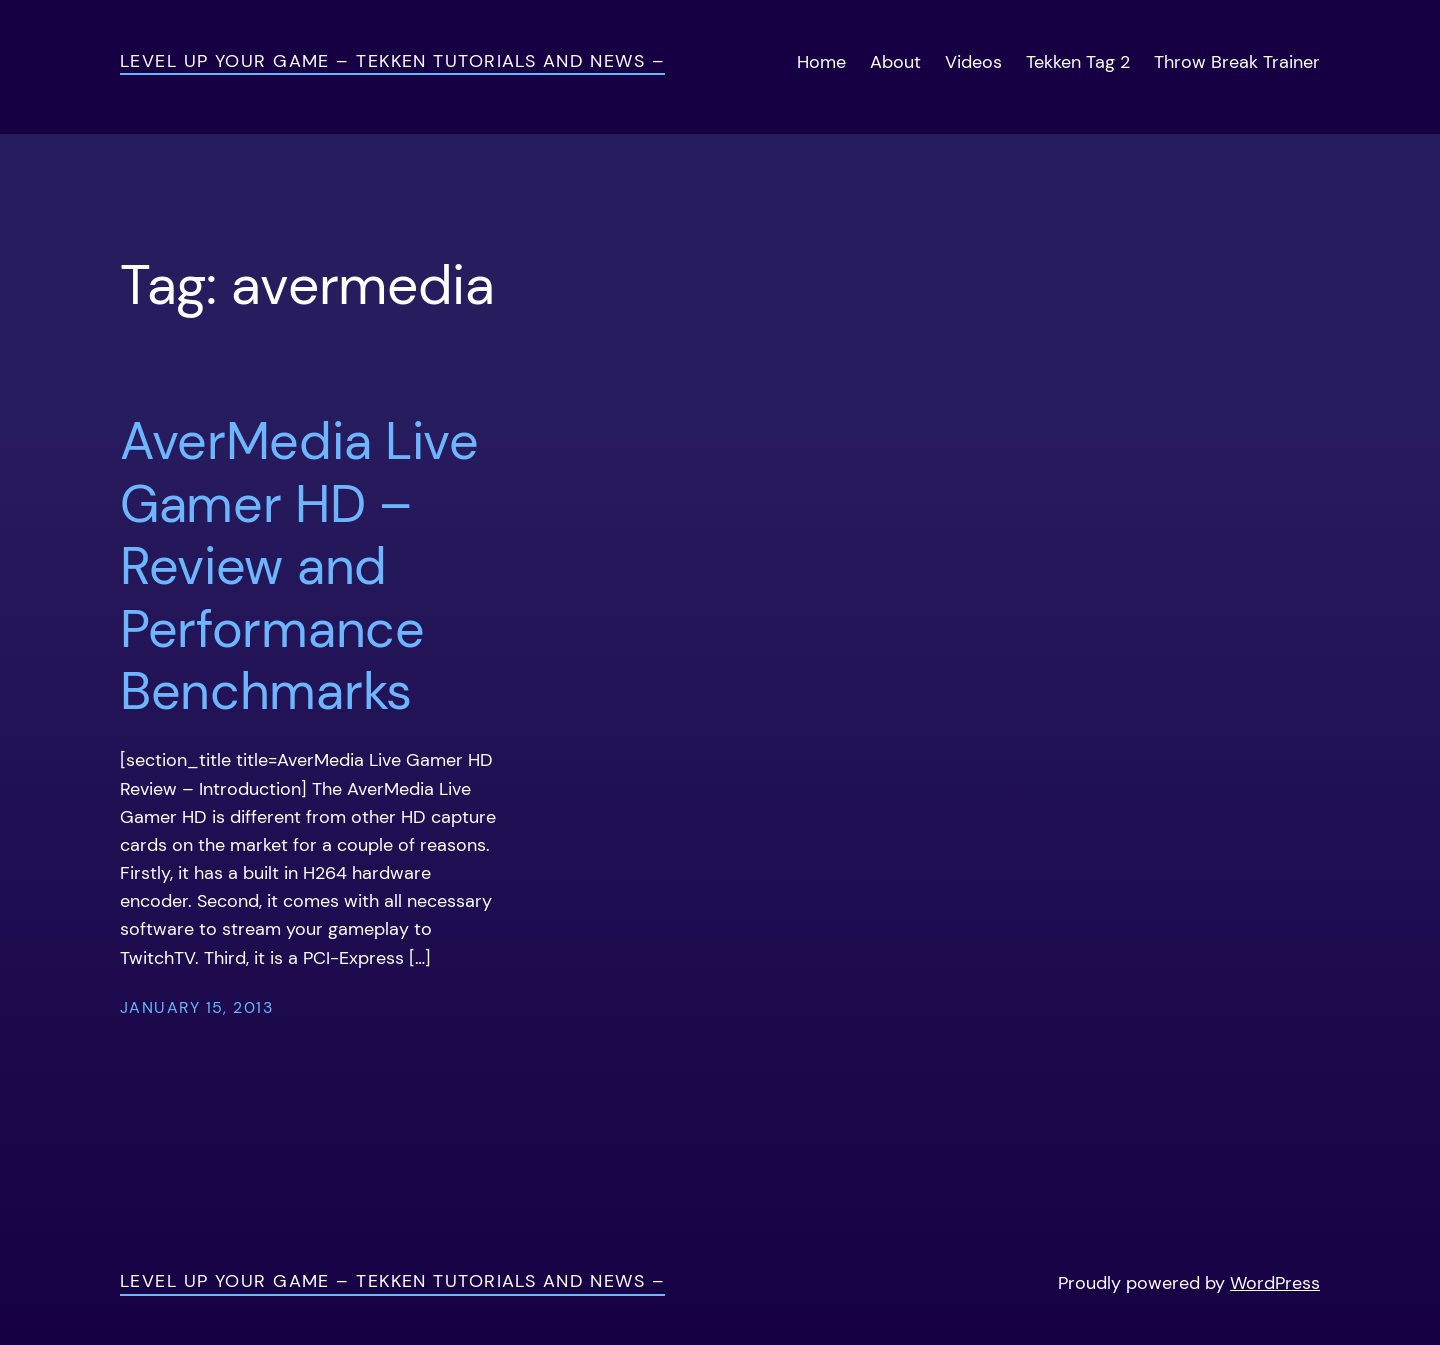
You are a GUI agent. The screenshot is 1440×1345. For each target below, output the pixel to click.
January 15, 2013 (196, 1008)
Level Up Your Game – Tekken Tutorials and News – (392, 61)
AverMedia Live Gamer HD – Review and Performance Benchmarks (299, 566)
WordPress (1275, 1283)
